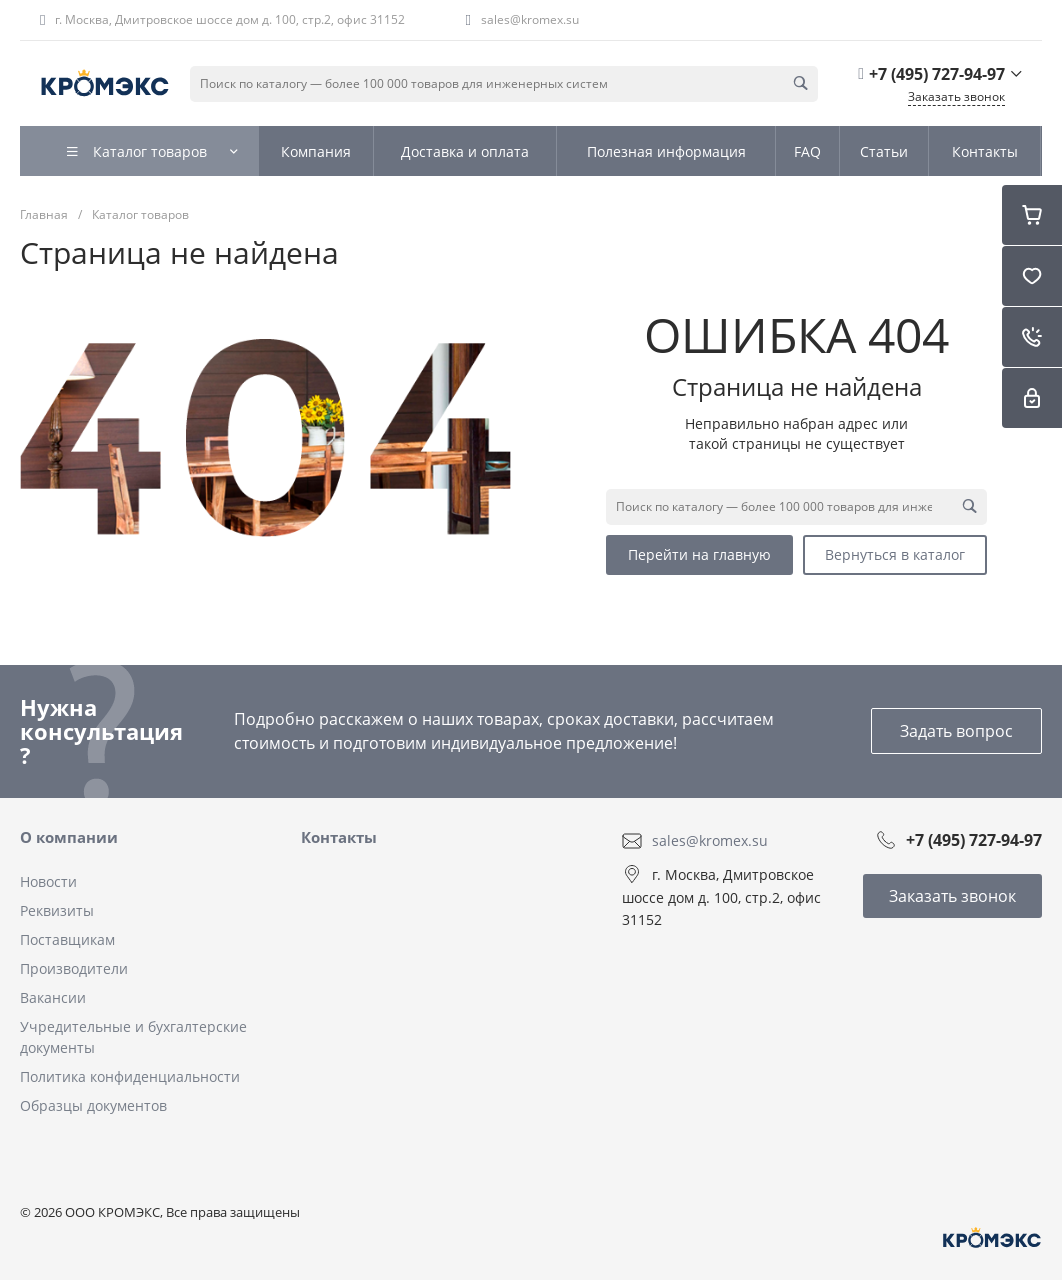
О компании (69, 837)
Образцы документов (93, 1105)
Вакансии (53, 997)
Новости (48, 881)
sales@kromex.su (530, 19)
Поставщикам (67, 939)
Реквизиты (57, 910)
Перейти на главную (699, 554)
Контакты (339, 837)
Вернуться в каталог (895, 554)
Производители (74, 968)
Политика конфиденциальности (130, 1076)
